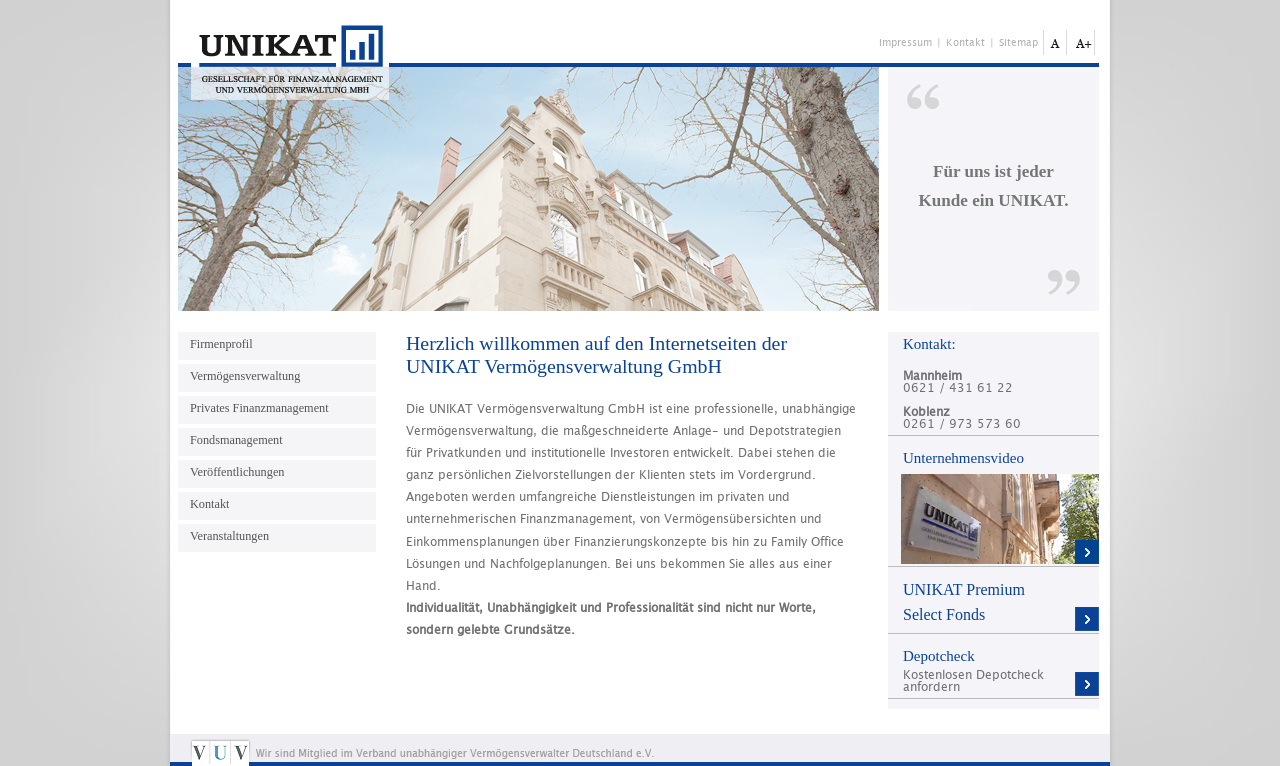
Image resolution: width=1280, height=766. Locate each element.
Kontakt (965, 43)
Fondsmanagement (236, 440)
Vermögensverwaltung (245, 376)
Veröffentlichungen (237, 472)
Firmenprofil (221, 344)
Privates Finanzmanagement (259, 408)
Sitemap (1018, 43)
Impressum (905, 43)
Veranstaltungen (229, 536)
